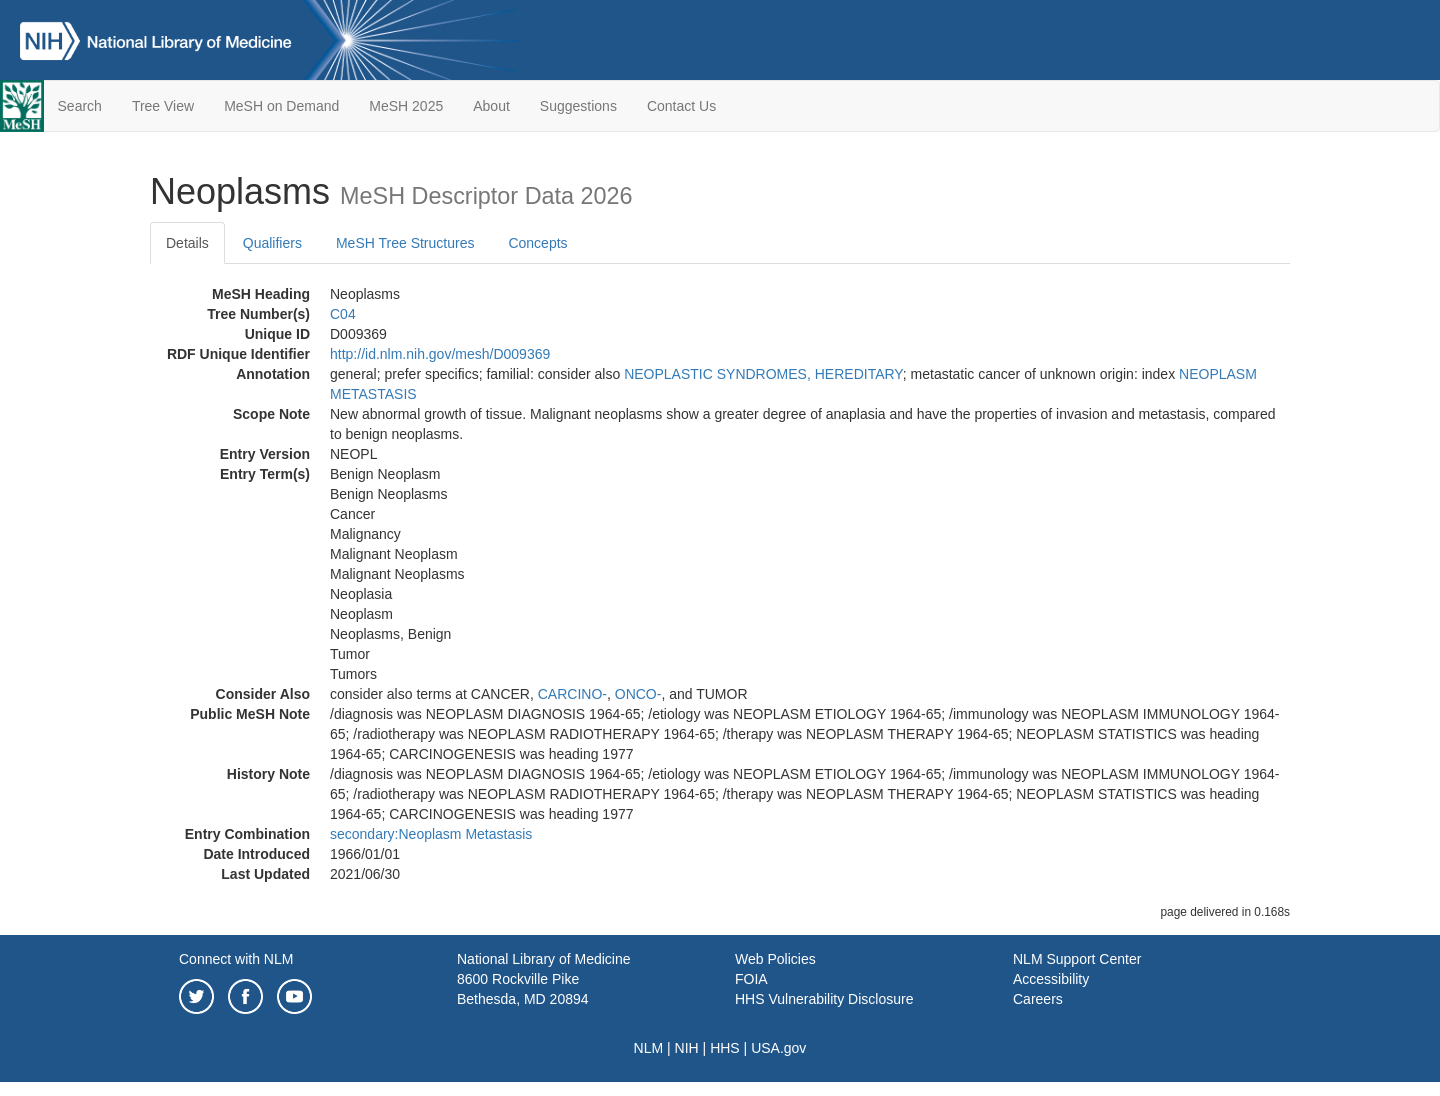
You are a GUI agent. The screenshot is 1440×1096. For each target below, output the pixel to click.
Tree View (163, 106)
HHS (725, 1048)
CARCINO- (572, 694)
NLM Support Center (1077, 959)
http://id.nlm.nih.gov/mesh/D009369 (440, 354)
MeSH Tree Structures (405, 243)
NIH (687, 1048)
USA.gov (778, 1048)
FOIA (751, 979)
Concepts (537, 243)
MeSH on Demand (281, 106)
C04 (343, 314)
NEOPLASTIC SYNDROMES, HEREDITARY (763, 374)
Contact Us (681, 106)
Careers (1038, 999)
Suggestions (578, 106)
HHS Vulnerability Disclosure (824, 999)
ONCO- (638, 694)
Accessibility (1051, 979)
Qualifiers (272, 243)
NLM (649, 1048)
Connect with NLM (236, 959)
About (491, 106)
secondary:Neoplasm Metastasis (431, 834)
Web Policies (775, 959)
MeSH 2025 (406, 106)
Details (187, 243)
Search (80, 106)
